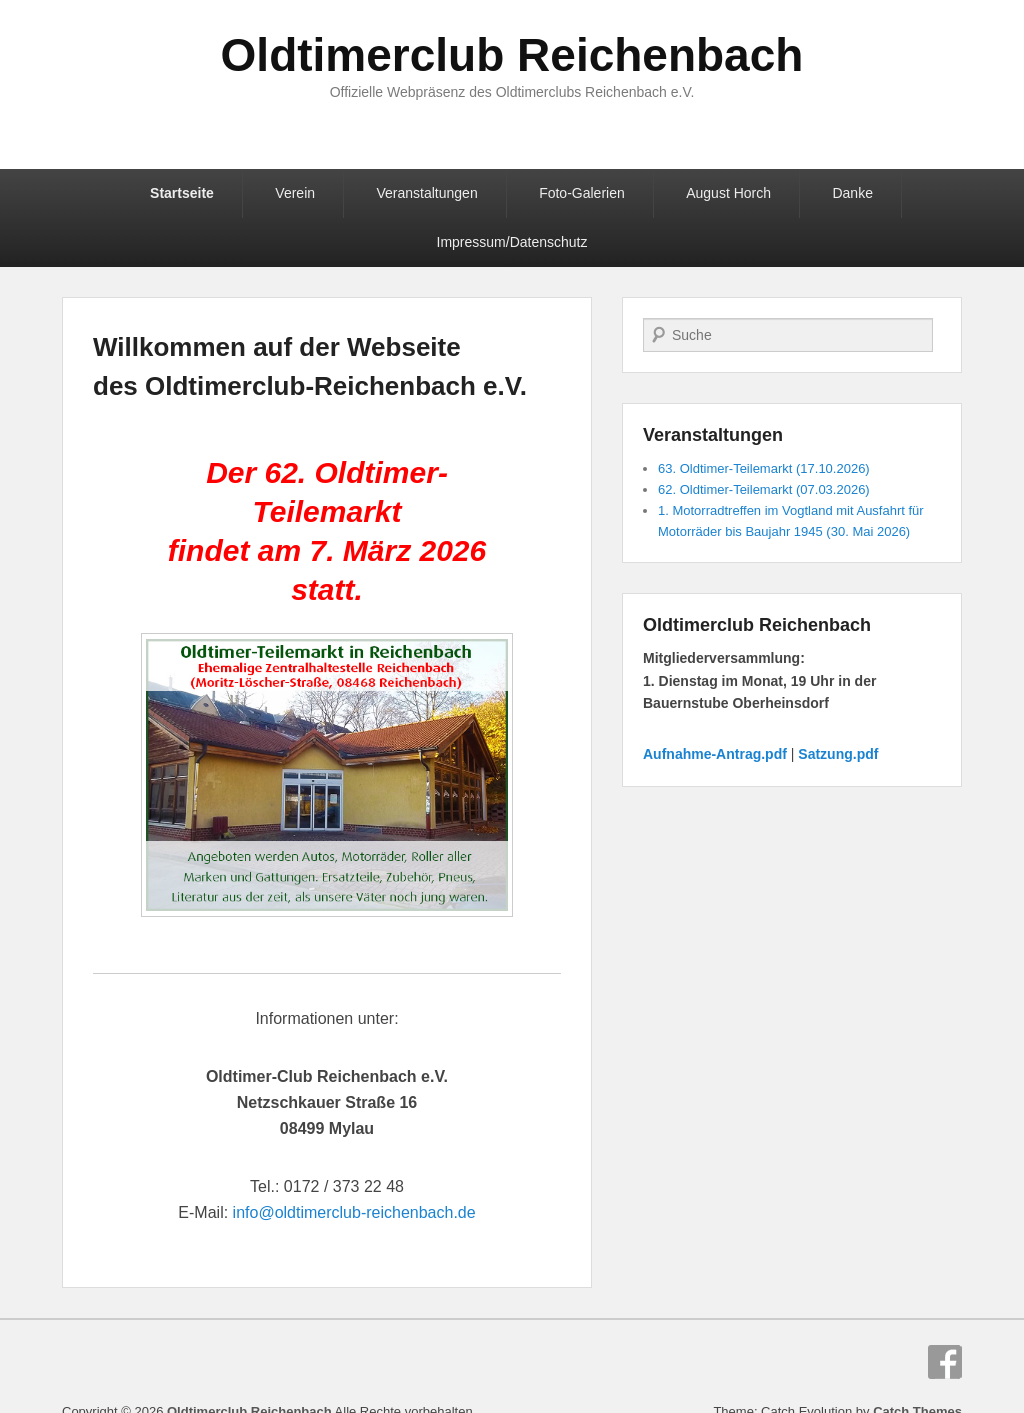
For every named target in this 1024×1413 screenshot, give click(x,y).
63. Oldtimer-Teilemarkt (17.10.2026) (764, 468)
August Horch (728, 193)
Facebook (945, 1362)
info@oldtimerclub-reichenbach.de (354, 1212)
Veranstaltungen (426, 193)
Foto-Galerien (582, 193)
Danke (852, 193)
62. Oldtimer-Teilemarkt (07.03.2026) (764, 489)
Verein (295, 193)
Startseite (182, 193)
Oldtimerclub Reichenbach (512, 55)
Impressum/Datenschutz (512, 242)
